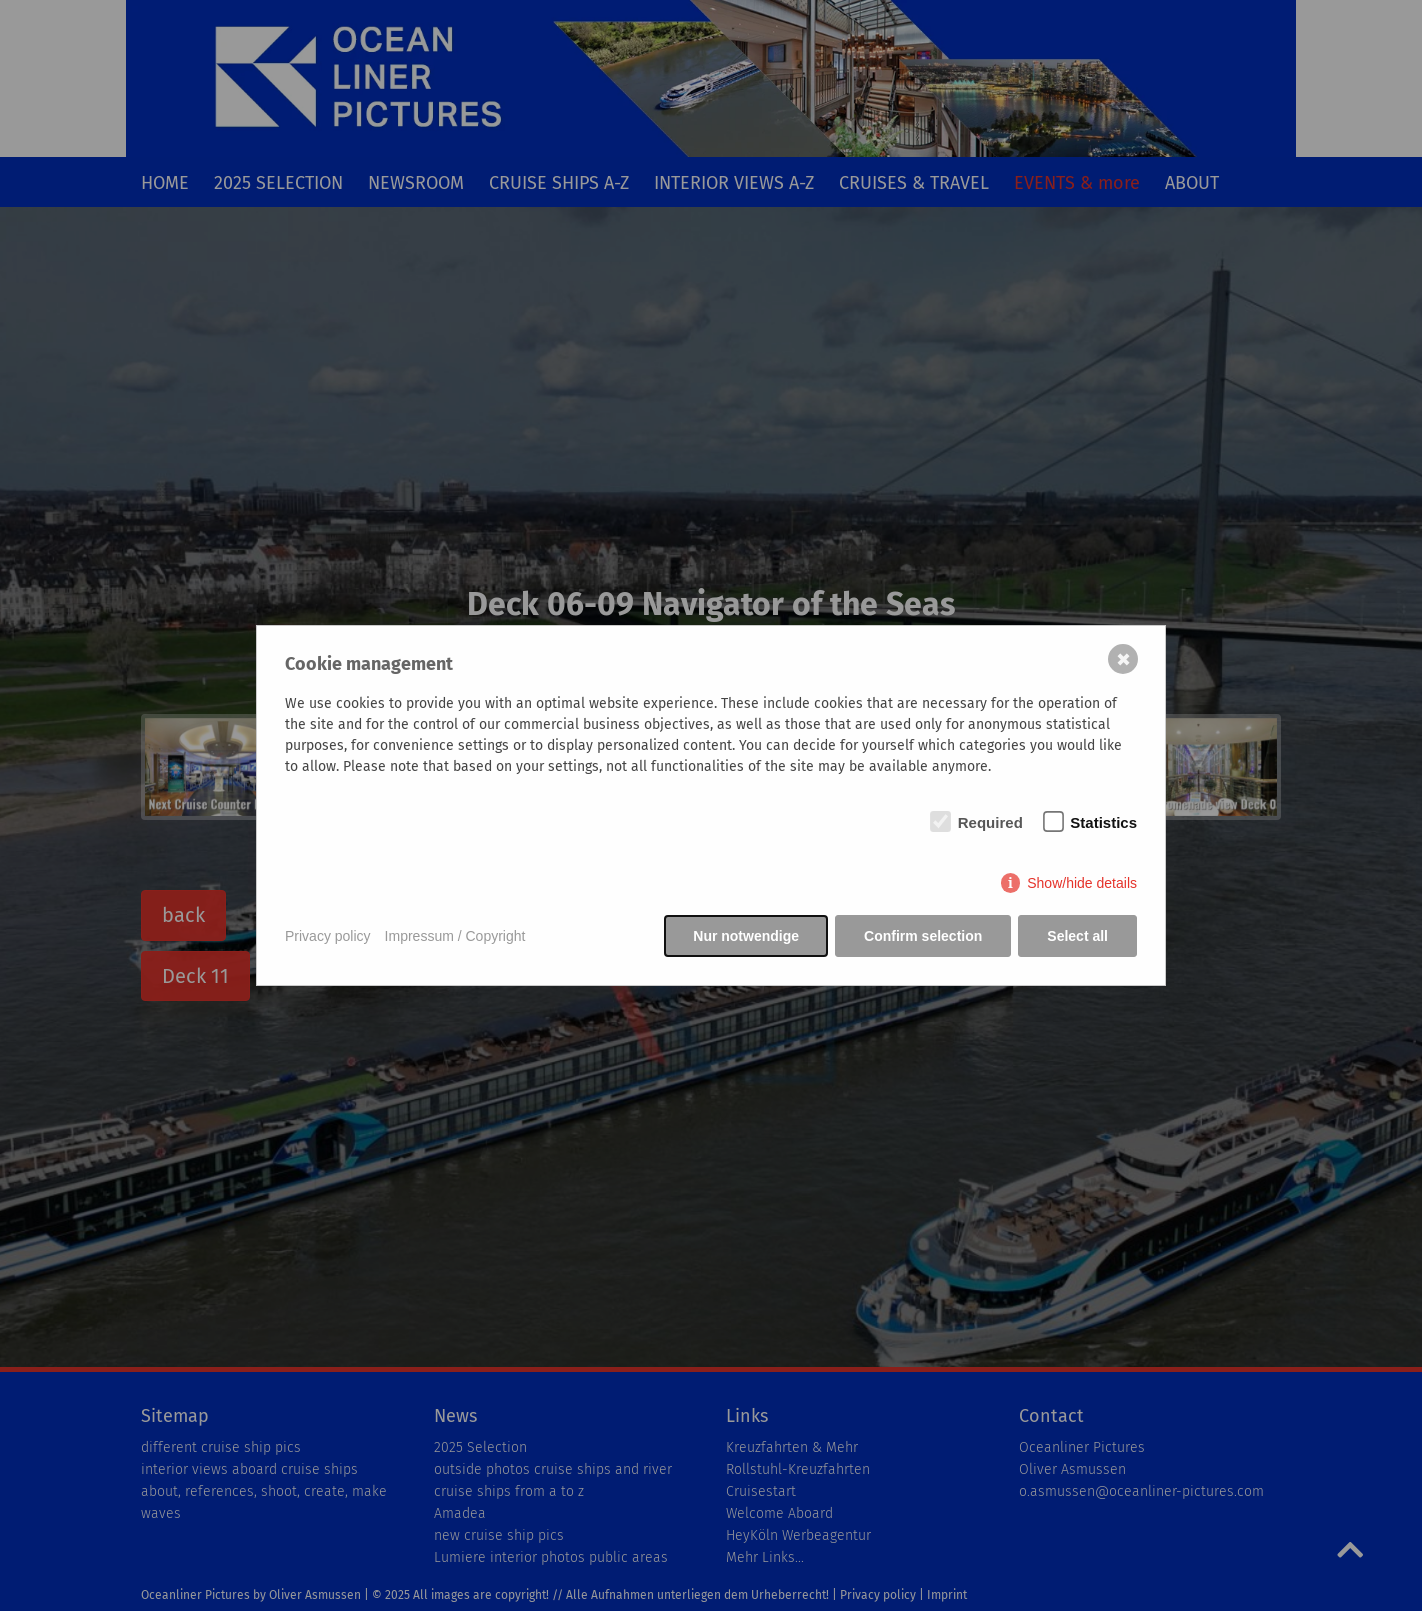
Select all (1077, 936)
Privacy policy (328, 936)
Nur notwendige (746, 936)
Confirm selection (923, 936)
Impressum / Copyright (455, 936)
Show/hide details (1082, 883)
